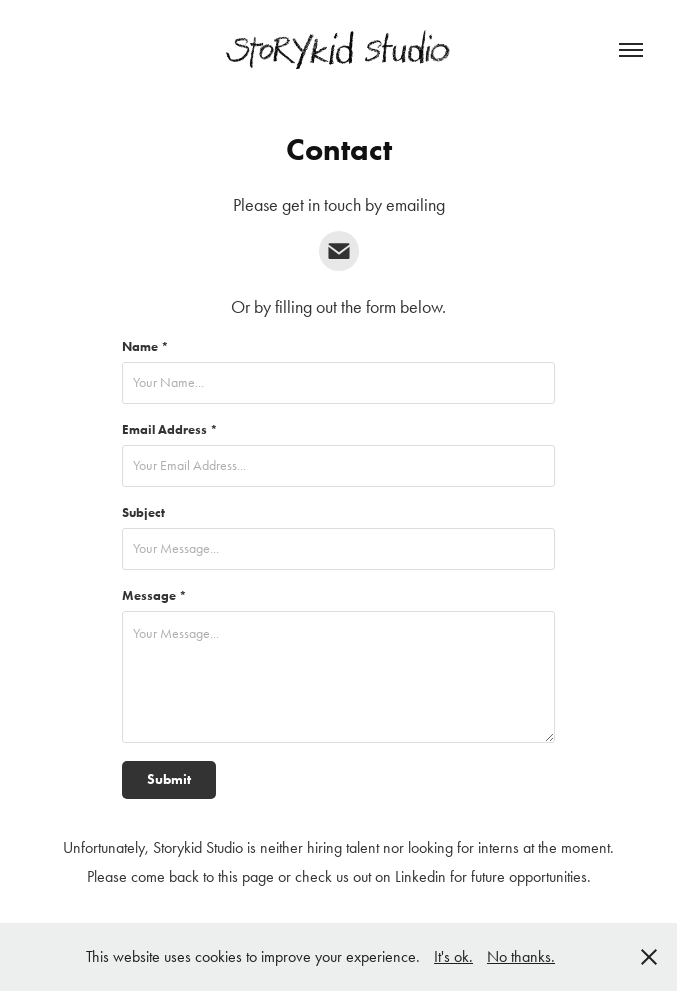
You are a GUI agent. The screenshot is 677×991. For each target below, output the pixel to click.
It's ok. (453, 956)
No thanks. (521, 956)
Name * (145, 346)
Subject (143, 512)
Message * (154, 595)
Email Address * (170, 429)
